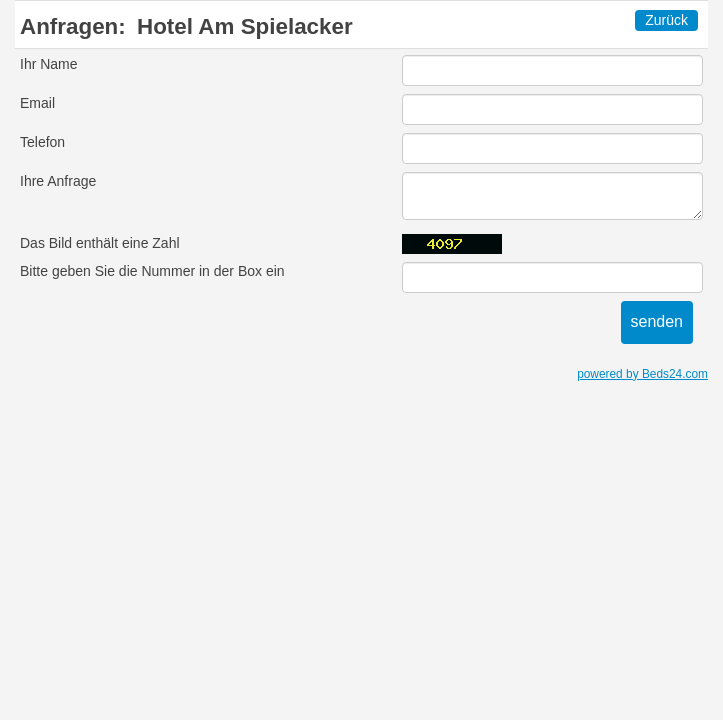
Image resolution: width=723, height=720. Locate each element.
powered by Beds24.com (642, 374)
